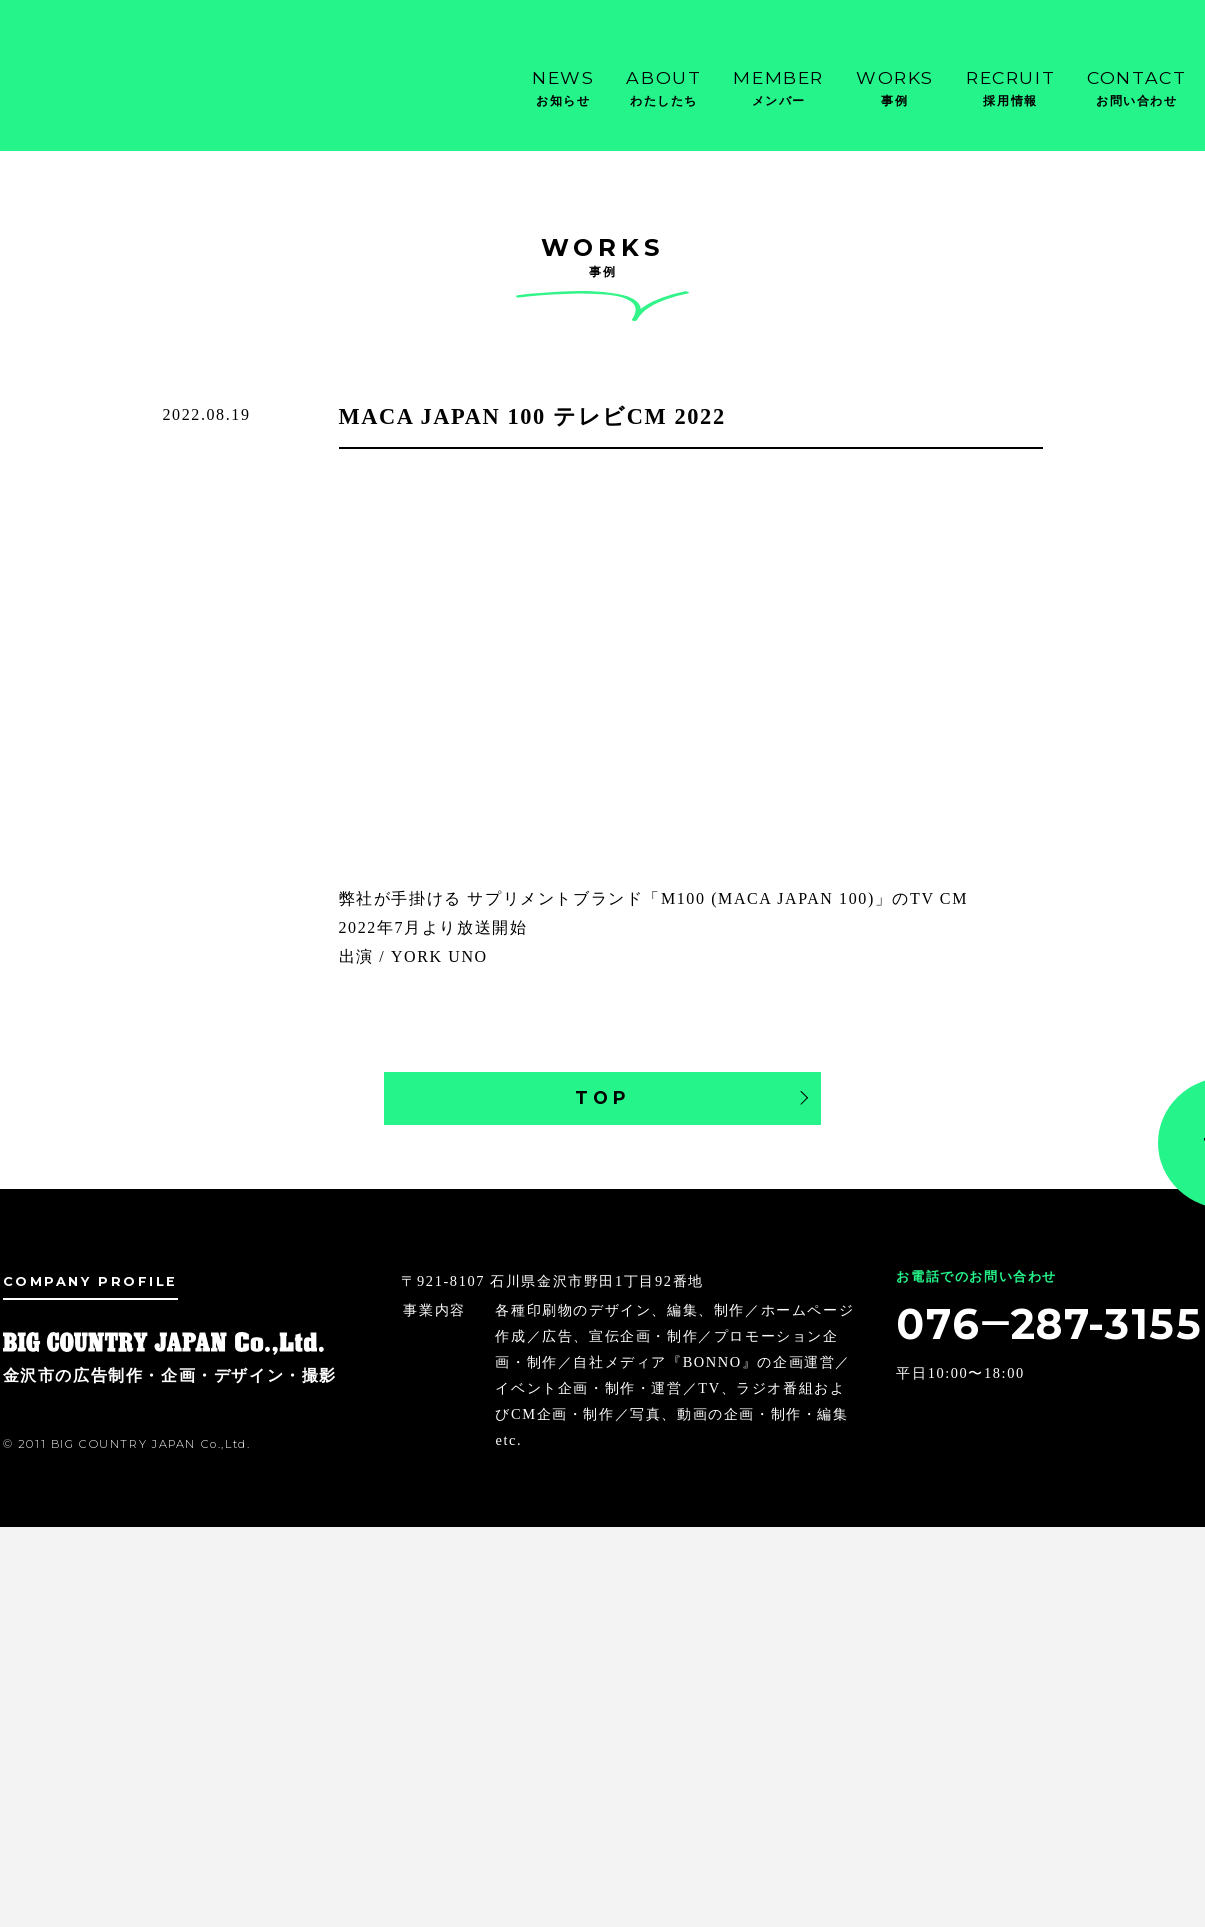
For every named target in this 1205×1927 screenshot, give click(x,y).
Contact (1136, 89)
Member (778, 89)
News (563, 89)
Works (895, 89)
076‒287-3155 (1047, 1324)
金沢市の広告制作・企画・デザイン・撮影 (103, 80)
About (663, 89)
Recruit (1010, 89)
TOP (603, 1098)
